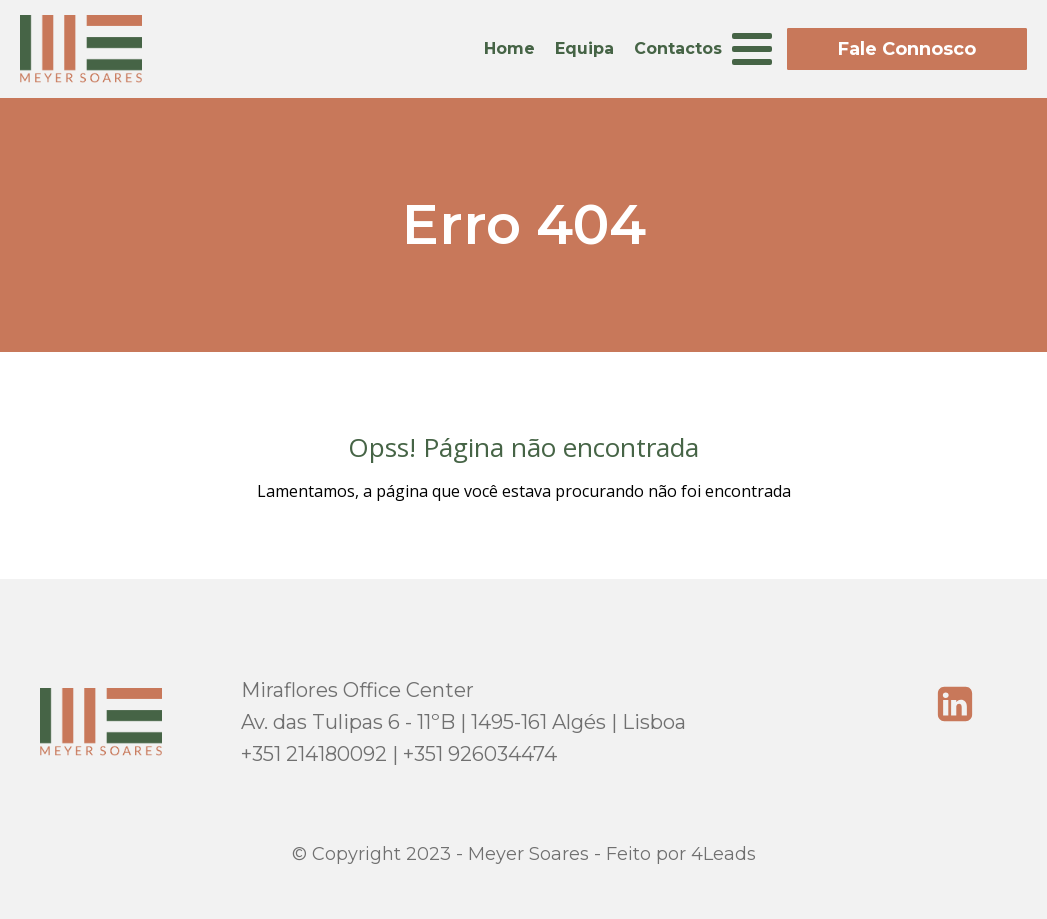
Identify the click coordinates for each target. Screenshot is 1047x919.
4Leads (723, 854)
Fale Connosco (907, 49)
